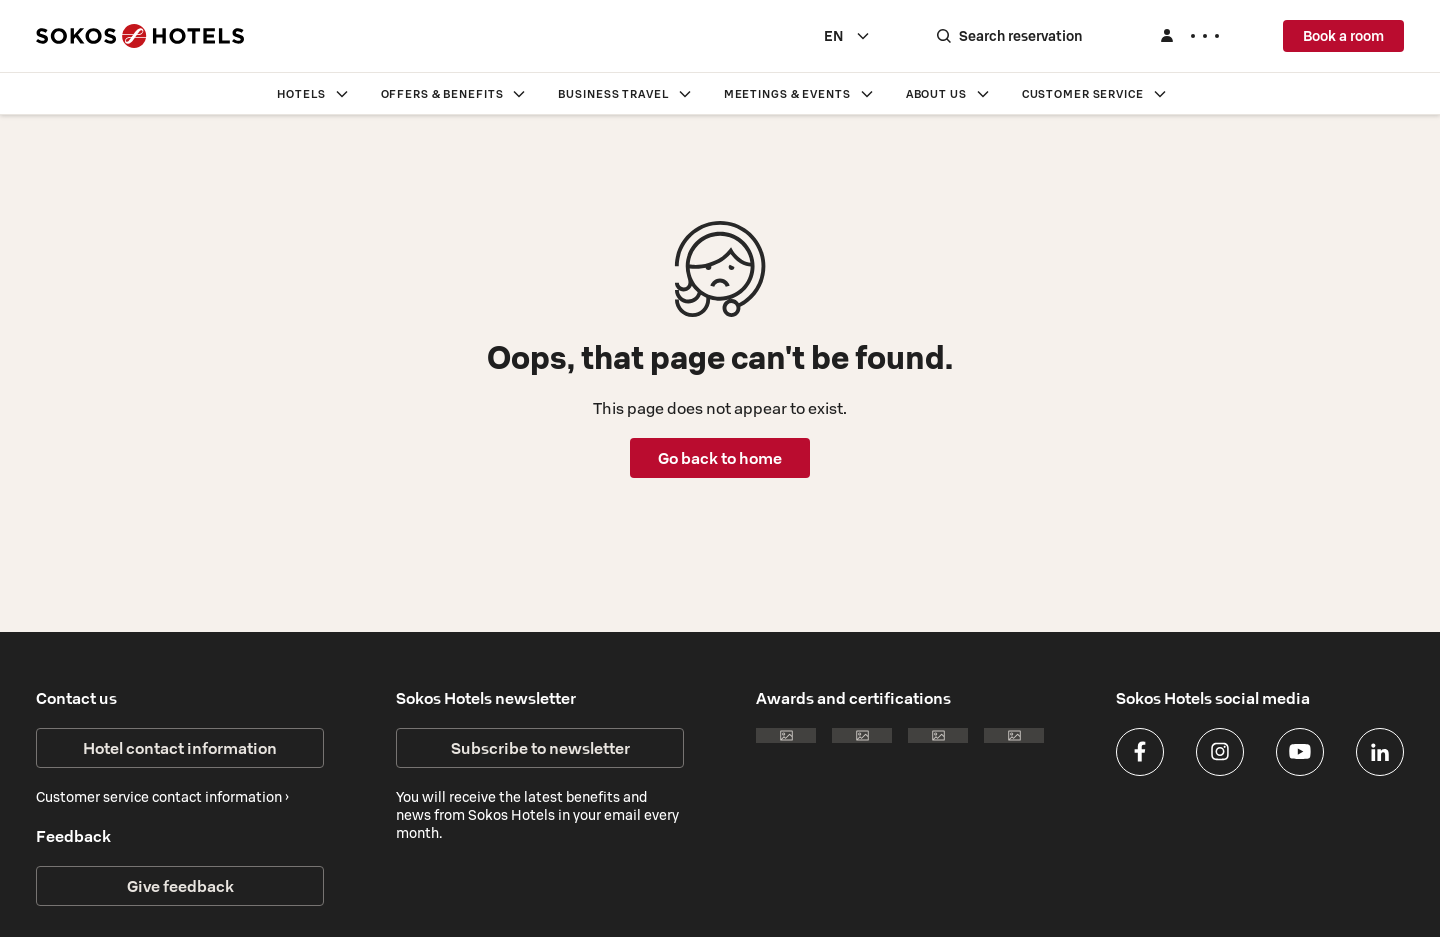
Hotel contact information (180, 748)
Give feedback (180, 886)
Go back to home (720, 458)
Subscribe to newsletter (540, 748)
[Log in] (1189, 36)
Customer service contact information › (162, 797)
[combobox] (847, 36)
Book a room (1343, 36)
